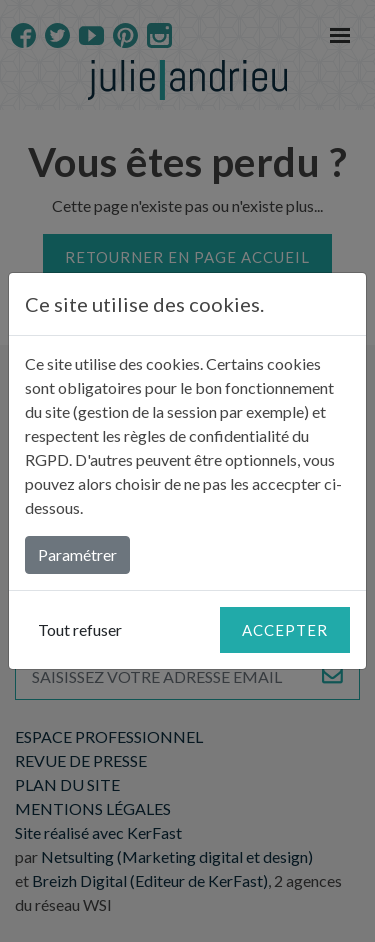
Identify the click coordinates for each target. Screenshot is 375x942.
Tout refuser (80, 629)
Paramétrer (77, 554)
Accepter (285, 630)
